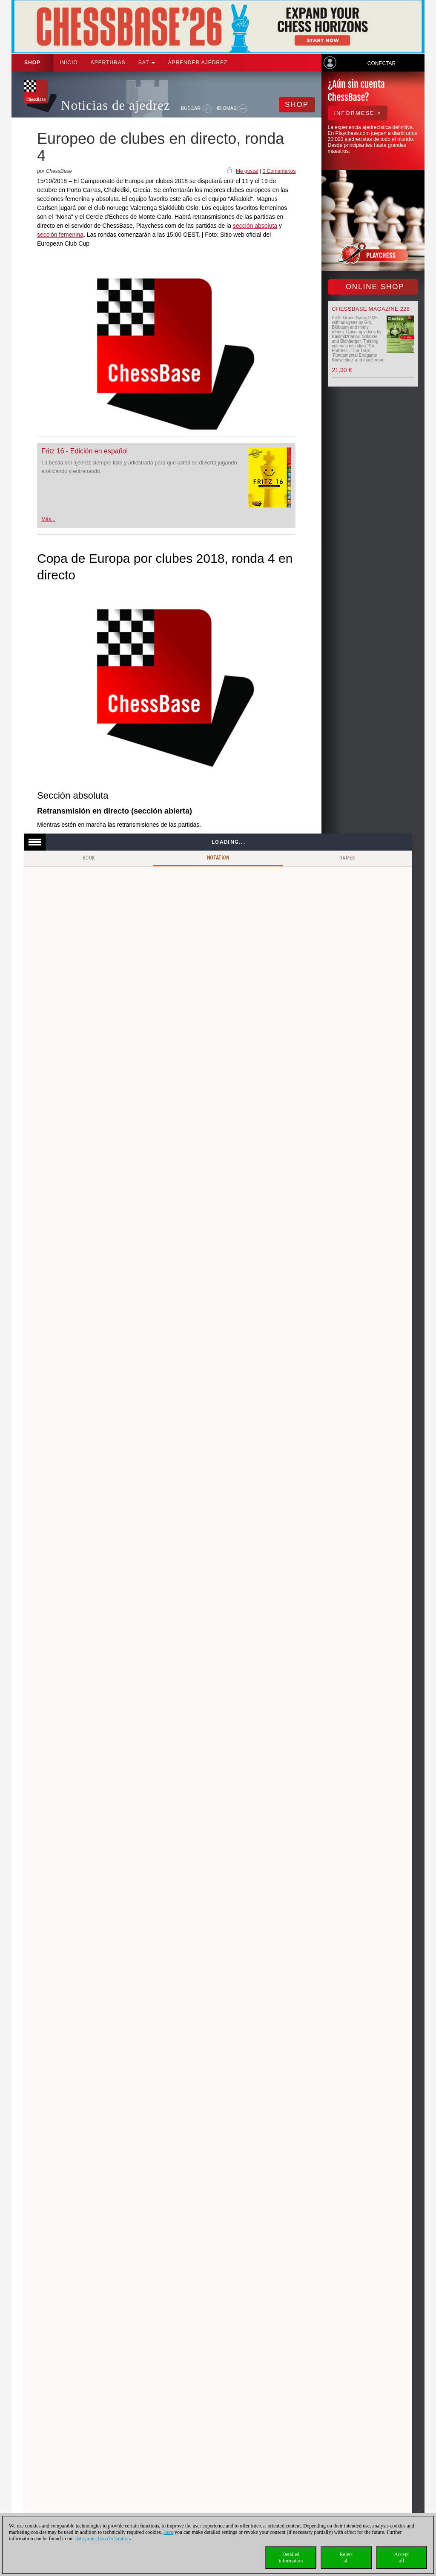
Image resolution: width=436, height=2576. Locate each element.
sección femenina (60, 234)
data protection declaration (102, 2539)
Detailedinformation (291, 2557)
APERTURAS (108, 63)
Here (168, 2532)
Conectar (381, 63)
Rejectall (346, 2557)
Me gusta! (247, 171)
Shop (32, 63)
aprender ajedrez (197, 63)
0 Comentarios (278, 171)
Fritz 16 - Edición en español (84, 451)
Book (89, 858)
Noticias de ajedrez (115, 105)
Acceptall (401, 2557)
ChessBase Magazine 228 (371, 309)
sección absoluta (255, 225)
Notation (218, 858)
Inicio (69, 63)
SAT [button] (146, 63)
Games (347, 858)
